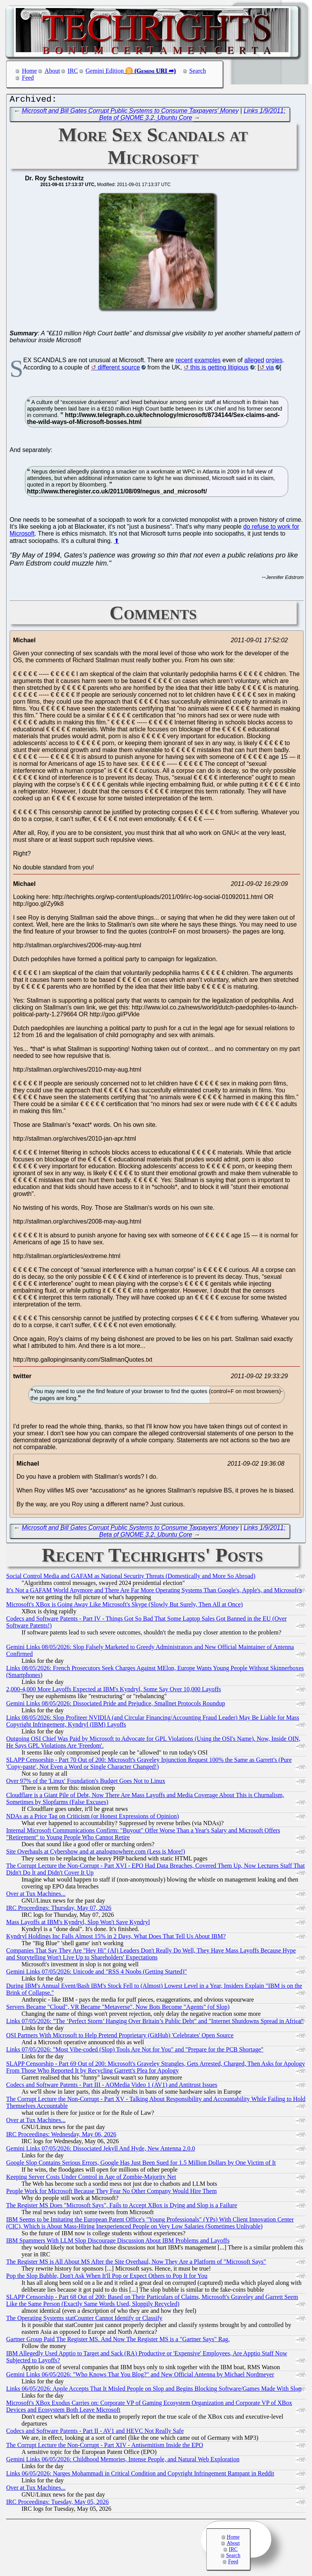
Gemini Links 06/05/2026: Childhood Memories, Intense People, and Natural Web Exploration (122, 2461)
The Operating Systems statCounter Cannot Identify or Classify (84, 2320)
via (270, 369)
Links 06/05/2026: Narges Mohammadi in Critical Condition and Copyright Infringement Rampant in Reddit (140, 2475)
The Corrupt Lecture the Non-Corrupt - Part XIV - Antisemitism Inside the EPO (104, 2447)
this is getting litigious (219, 369)
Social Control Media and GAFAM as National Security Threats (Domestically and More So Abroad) (131, 1578)
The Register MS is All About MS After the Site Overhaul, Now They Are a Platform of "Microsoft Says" (136, 2263)
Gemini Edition (105, 71)
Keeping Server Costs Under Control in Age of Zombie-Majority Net (91, 2178)
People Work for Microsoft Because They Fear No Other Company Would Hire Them (111, 2193)
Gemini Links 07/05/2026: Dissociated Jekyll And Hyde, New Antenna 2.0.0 (100, 2150)
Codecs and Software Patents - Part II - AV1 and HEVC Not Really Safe (95, 2432)
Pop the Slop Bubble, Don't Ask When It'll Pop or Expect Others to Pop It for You (106, 2277)
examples (207, 362)
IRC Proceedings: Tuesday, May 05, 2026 (57, 2503)
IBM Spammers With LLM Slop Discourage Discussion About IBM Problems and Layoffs (117, 2242)
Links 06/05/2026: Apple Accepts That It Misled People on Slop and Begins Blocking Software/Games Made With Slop (153, 2390)
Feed (28, 77)
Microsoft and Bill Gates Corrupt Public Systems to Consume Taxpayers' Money (130, 112)
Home (29, 71)
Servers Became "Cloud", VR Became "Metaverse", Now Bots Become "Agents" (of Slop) (117, 2008)
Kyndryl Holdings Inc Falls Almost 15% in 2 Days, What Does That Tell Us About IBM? (116, 1938)
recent (184, 362)
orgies (274, 362)
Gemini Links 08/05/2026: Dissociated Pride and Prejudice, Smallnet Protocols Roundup (115, 1705)
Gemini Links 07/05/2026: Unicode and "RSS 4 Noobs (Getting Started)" (96, 1973)
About (52, 71)
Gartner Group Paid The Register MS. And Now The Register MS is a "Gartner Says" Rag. (118, 2341)
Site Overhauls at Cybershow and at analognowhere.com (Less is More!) (95, 1853)
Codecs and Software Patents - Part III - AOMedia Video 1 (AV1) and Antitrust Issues (111, 2086)
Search (197, 71)
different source (119, 369)
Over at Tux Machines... (36, 1895)
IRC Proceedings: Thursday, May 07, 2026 (58, 1909)
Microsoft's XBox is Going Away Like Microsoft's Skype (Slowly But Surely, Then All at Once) (124, 1606)
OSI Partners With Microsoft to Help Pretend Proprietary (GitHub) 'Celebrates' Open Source (120, 2037)
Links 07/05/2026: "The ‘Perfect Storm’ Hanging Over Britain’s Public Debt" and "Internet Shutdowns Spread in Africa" (155, 2023)
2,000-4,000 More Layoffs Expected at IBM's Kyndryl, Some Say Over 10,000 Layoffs (113, 1691)
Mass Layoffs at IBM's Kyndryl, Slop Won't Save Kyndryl (78, 1924)
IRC (73, 71)
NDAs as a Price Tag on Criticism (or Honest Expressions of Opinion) (92, 1818)
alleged (254, 362)
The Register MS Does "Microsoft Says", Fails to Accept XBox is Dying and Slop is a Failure (121, 2207)
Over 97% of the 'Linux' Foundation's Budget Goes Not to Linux (85, 1782)
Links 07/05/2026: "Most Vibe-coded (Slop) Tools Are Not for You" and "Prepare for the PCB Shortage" (135, 2051)
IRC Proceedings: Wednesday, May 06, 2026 (61, 2136)
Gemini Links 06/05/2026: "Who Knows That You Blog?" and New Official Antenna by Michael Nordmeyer (140, 2376)
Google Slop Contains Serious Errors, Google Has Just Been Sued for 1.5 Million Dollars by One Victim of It (141, 2164)
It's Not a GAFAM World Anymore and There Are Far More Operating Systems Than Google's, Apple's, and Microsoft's (154, 1592)
